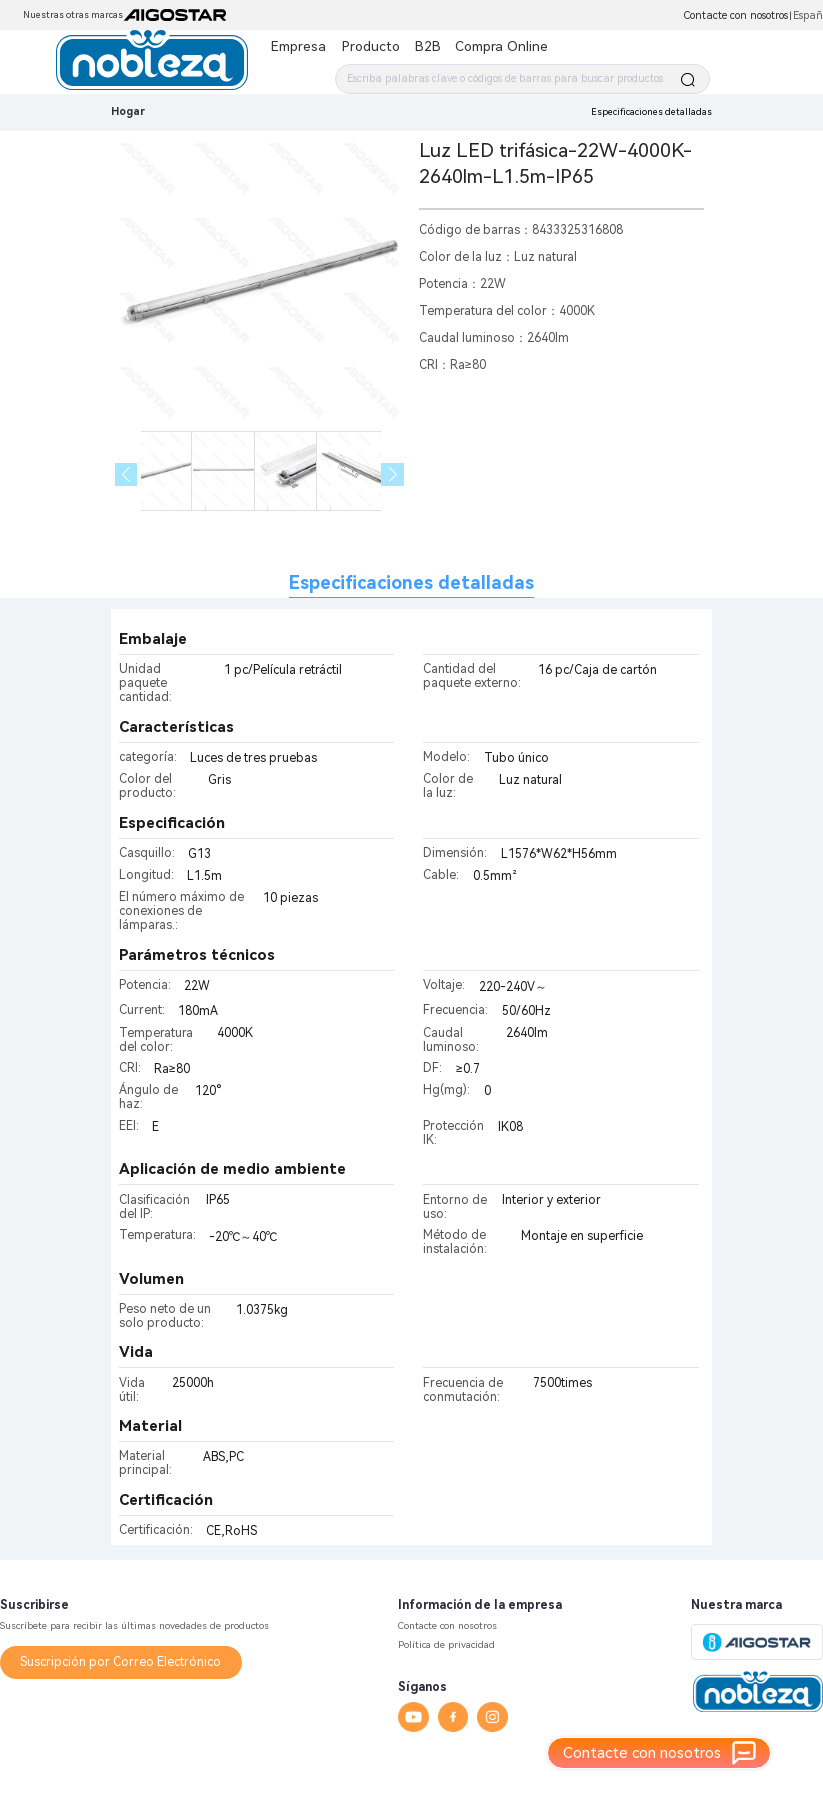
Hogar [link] (128, 111)
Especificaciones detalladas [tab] (411, 582)
